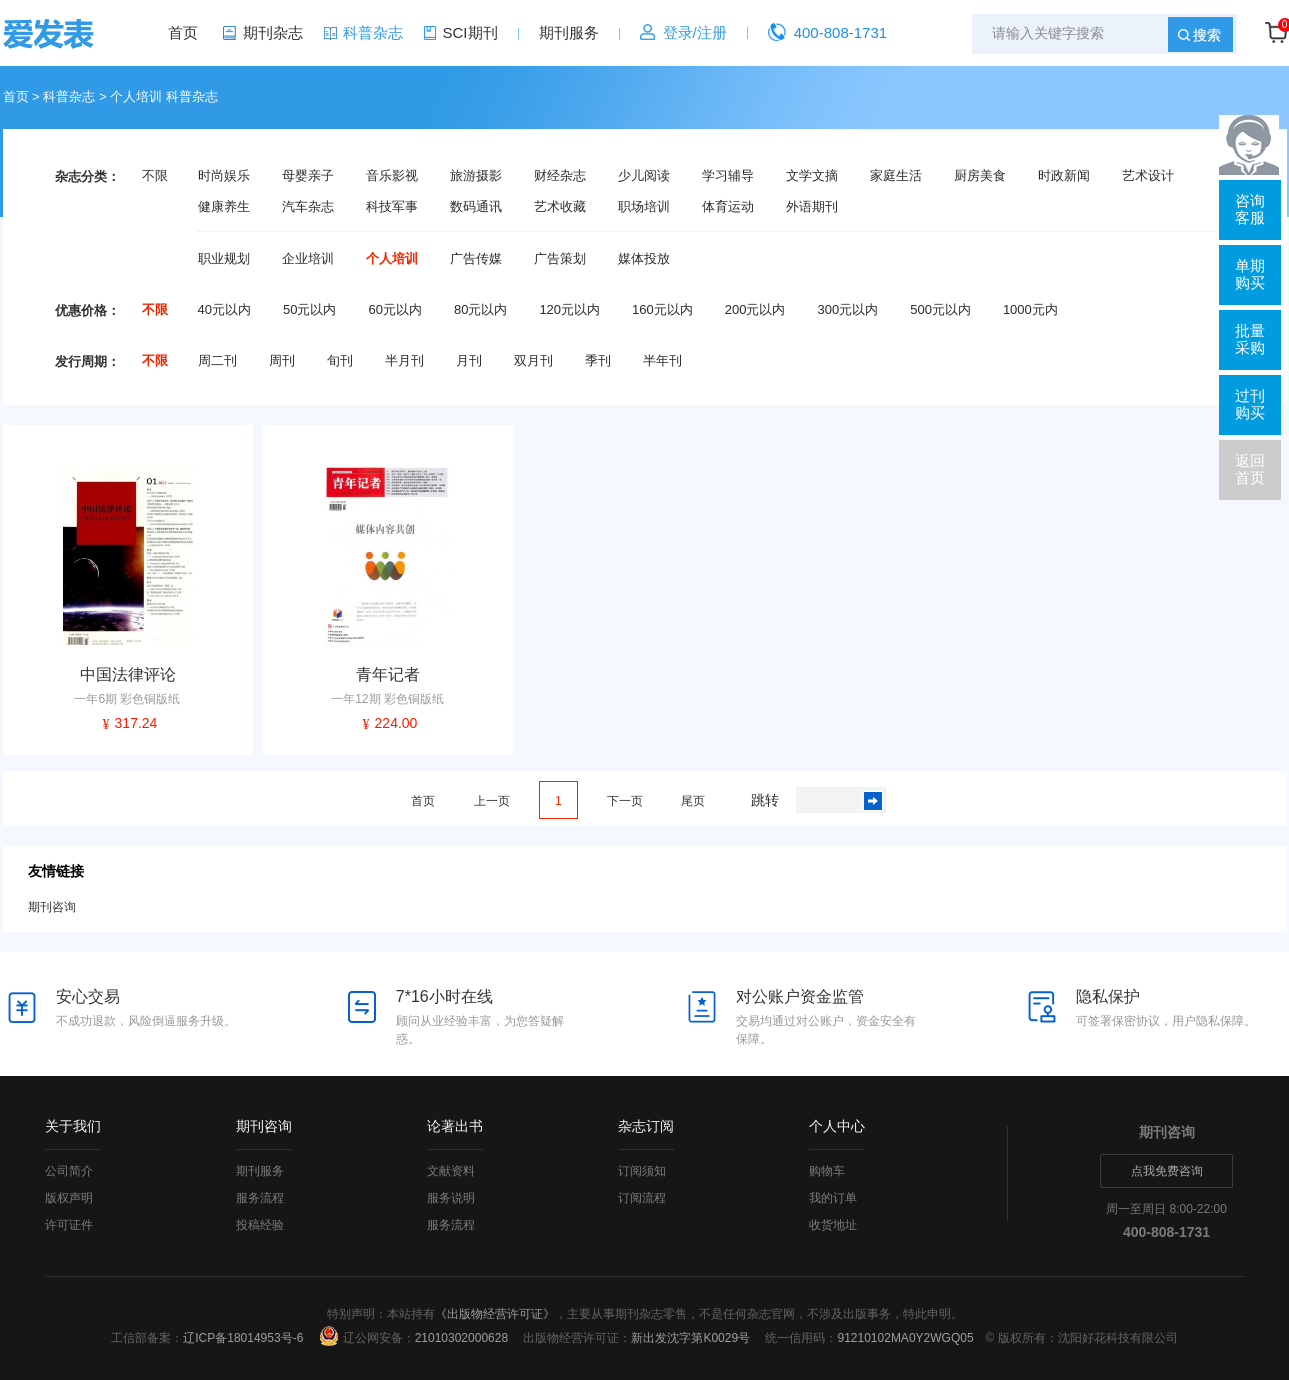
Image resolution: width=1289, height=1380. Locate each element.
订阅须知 (642, 1171)
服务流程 (260, 1198)
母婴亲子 (308, 176)
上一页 (492, 801)
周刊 (282, 361)
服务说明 (451, 1198)
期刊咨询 (52, 907)
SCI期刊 (470, 32)
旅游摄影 (476, 176)
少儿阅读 (644, 176)
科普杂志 (373, 32)
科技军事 (392, 207)
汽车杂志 (308, 207)
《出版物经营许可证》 (495, 1314)
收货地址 (833, 1225)
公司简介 (69, 1171)
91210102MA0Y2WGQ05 (905, 1338)
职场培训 (644, 207)
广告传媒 (476, 259)
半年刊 (662, 361)
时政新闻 (1064, 176)
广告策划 (560, 259)
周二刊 (217, 361)
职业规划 (224, 259)
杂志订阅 (646, 1126)
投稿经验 (260, 1225)
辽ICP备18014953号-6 (243, 1338)
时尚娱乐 (224, 176)
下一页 (625, 801)
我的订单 (833, 1198)
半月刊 (404, 361)
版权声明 (69, 1198)
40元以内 (224, 310)
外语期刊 (812, 207)
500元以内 (940, 310)
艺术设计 (1148, 176)
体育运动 (728, 207)
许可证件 (69, 1225)
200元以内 (755, 310)
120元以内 (569, 310)
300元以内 (847, 310)
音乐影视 (392, 176)
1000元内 (1030, 310)
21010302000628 (461, 1338)
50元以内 (309, 310)
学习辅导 (728, 176)
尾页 (693, 801)
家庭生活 (896, 176)
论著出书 (455, 1126)
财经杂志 (560, 176)
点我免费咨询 (1167, 1171)
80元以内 (480, 310)
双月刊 (533, 361)
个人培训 (392, 259)
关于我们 (73, 1126)
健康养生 (224, 207)
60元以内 (394, 310)
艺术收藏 (560, 207)
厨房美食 (980, 176)
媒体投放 (644, 259)
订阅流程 (642, 1198)
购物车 (827, 1171)
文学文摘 (812, 176)
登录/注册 (695, 32)
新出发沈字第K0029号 (690, 1338)
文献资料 (451, 1171)
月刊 (469, 361)
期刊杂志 (273, 32)
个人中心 (837, 1126)
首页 (183, 32)
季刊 (598, 361)
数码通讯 (476, 207)
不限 (155, 176)
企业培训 (308, 259)
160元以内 (662, 310)
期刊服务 (569, 32)
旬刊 (340, 361)
